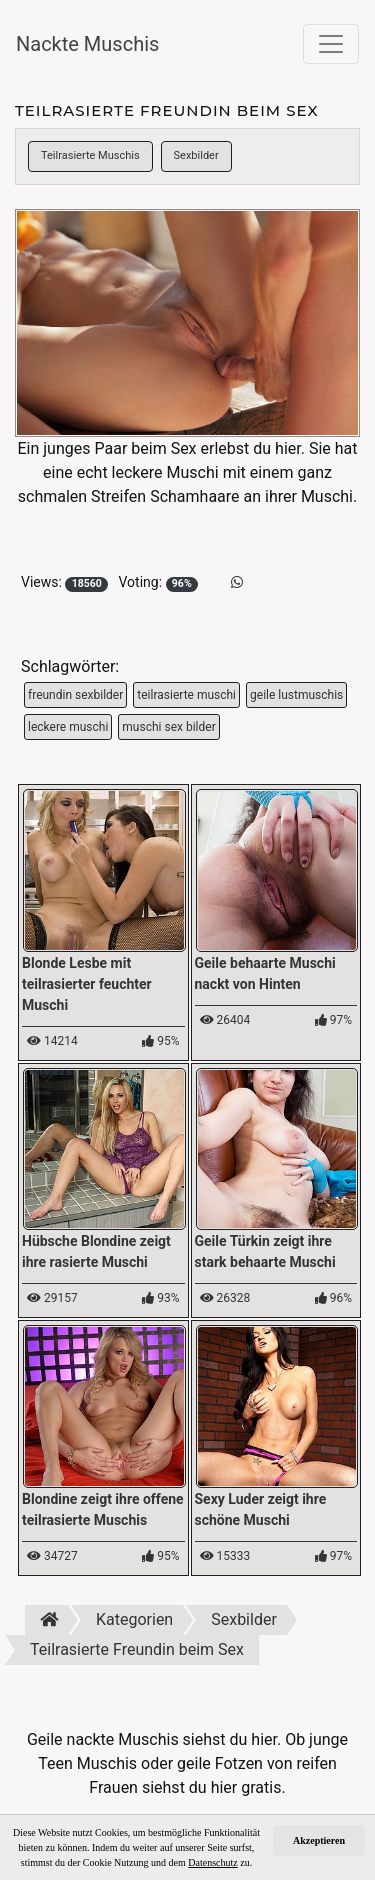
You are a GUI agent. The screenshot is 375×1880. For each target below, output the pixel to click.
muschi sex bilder (168, 727)
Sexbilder (196, 155)
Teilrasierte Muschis (90, 155)
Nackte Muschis (87, 44)
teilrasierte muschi (186, 695)
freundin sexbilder (75, 695)
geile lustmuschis (296, 695)
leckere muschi (68, 727)
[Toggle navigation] (331, 44)
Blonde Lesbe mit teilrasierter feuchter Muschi (87, 984)
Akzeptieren (319, 1840)
